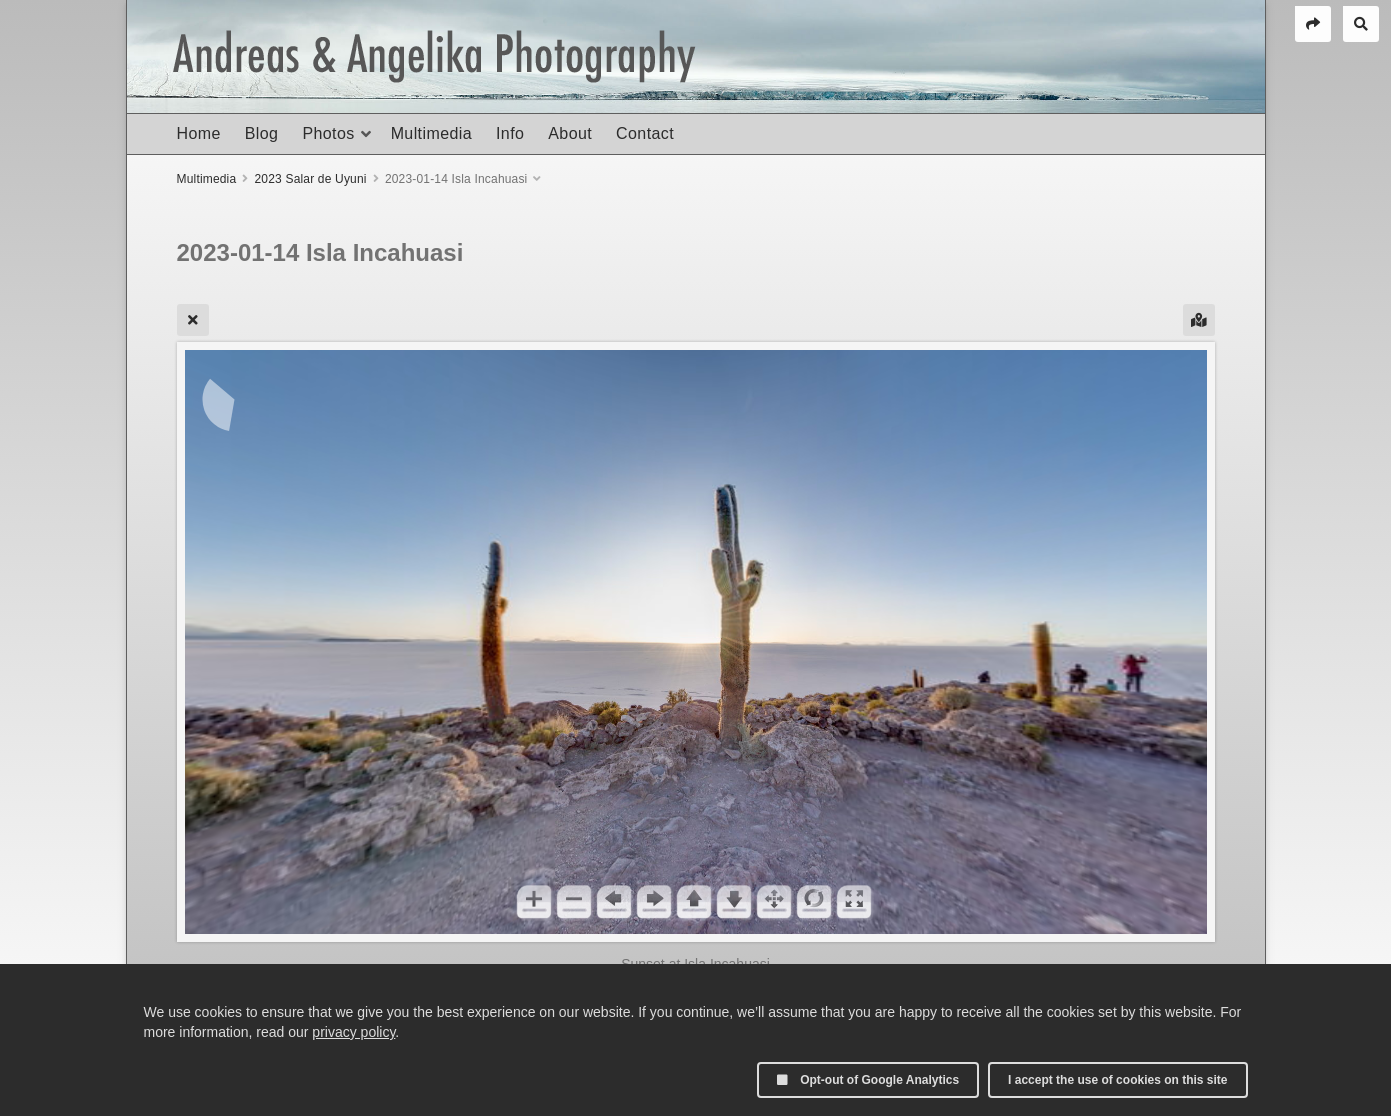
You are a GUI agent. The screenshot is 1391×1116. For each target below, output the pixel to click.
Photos (328, 133)
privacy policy (353, 1032)
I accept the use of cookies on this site (1117, 1080)
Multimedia (431, 133)
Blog (262, 133)
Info (510, 133)
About (570, 133)
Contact (645, 133)
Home (199, 133)
